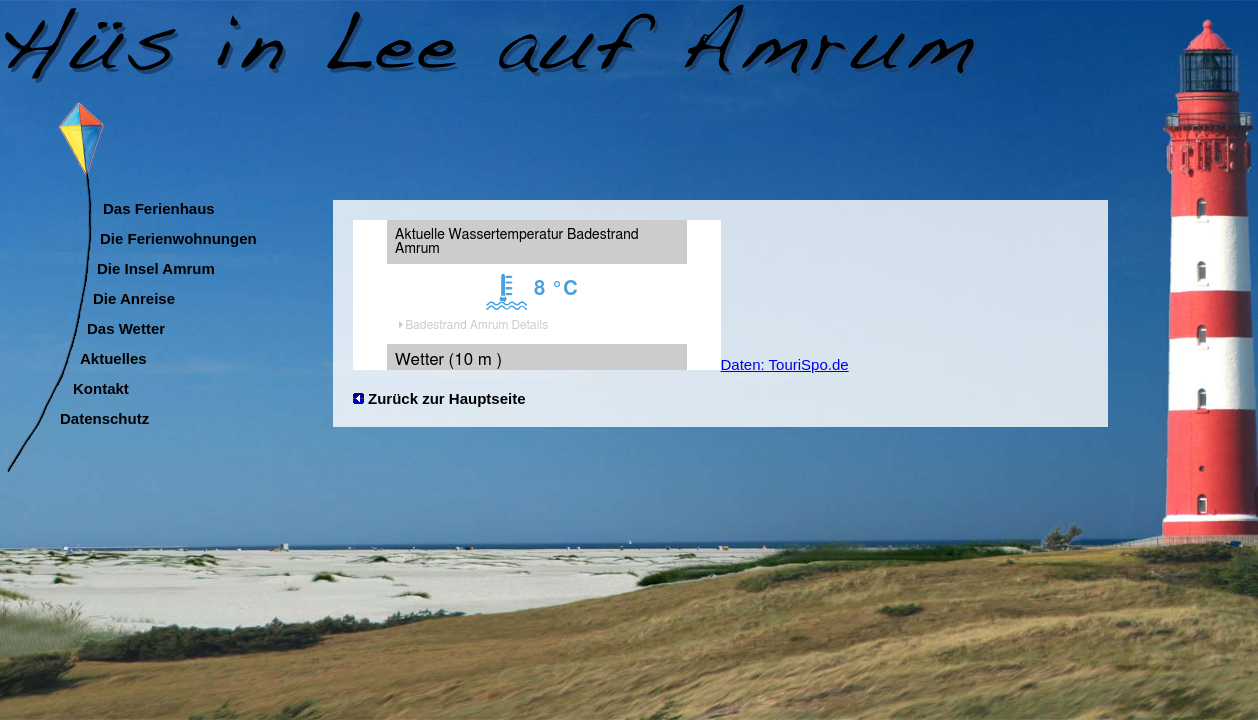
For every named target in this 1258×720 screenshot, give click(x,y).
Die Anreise (134, 296)
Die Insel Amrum (156, 266)
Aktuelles (113, 356)
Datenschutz (104, 416)
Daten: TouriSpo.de (785, 364)
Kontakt (101, 386)
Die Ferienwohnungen (178, 236)
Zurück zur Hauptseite (447, 398)
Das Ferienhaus (159, 206)
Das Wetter (126, 326)
